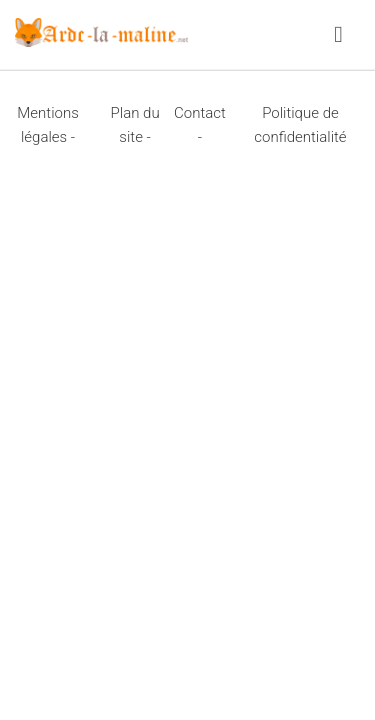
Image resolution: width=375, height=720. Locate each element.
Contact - (200, 125)
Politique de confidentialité (300, 125)
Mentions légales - (47, 125)
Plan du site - (135, 125)
